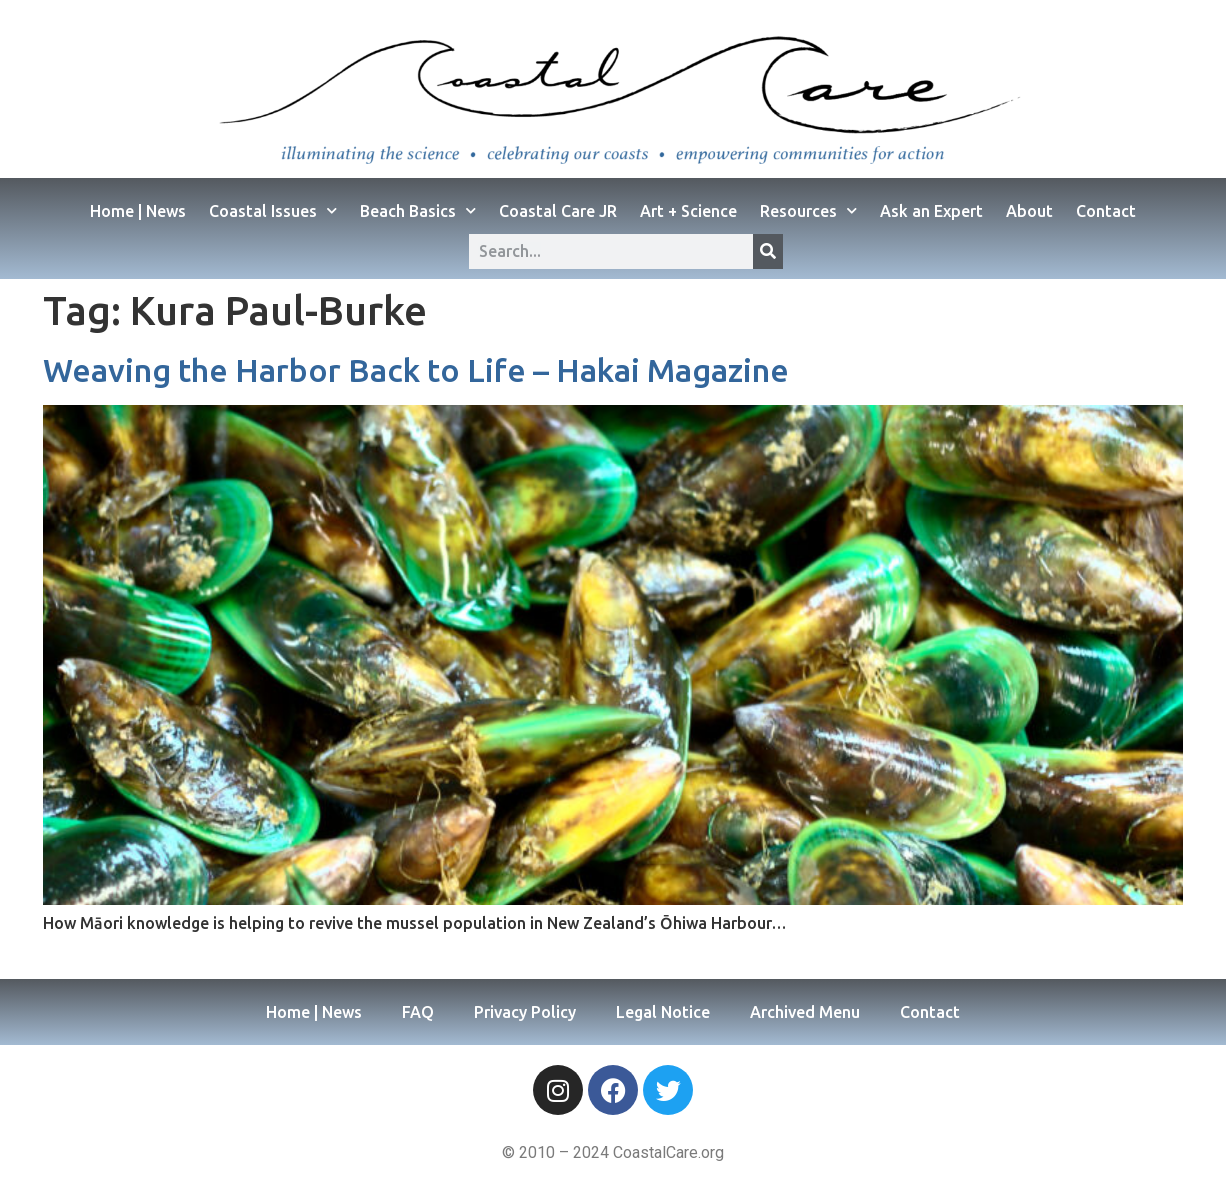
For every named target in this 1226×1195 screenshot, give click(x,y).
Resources (808, 210)
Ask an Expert (931, 211)
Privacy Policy (525, 1012)
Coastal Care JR (558, 211)
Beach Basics (418, 210)
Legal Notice (663, 1012)
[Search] (768, 251)
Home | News (138, 211)
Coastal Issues (273, 210)
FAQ (418, 1012)
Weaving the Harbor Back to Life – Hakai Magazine (416, 370)
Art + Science (688, 211)
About (1029, 211)
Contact (1106, 211)
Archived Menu (805, 1012)
